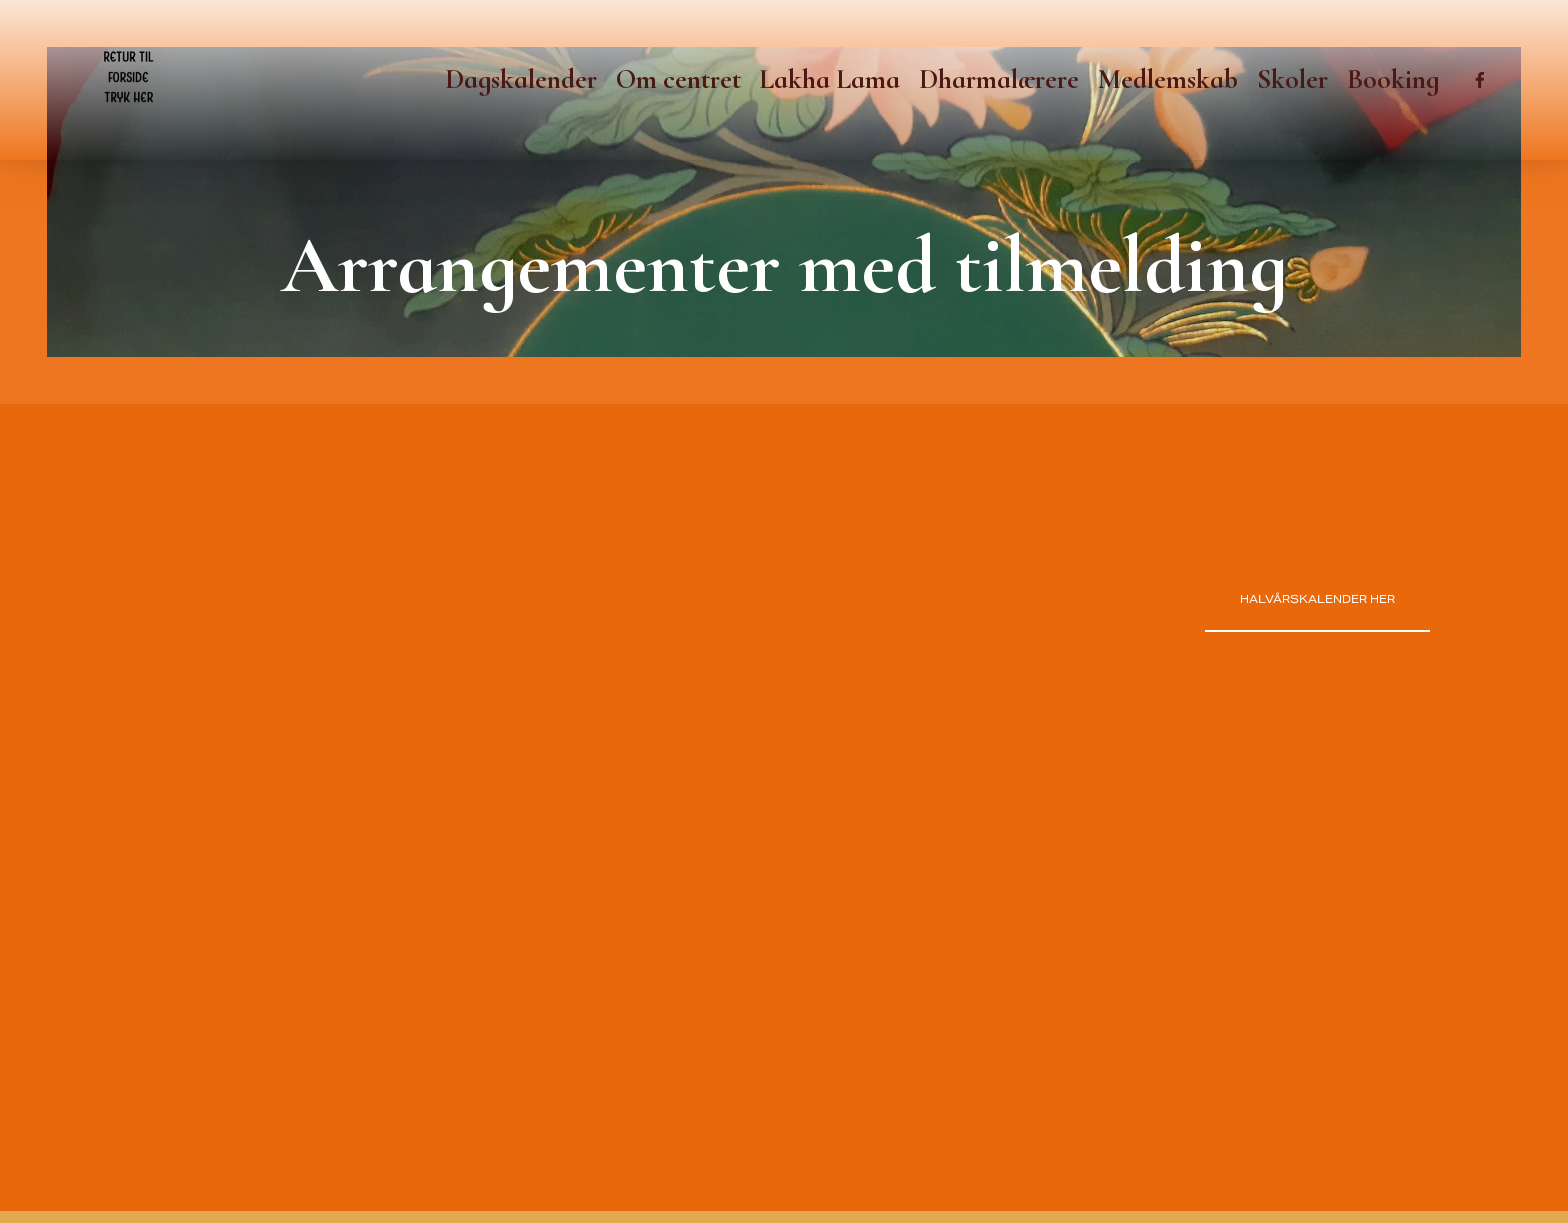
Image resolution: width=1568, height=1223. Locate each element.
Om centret (678, 79)
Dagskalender (521, 79)
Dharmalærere (999, 79)
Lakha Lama (829, 79)
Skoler (1292, 79)
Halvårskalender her (1317, 599)
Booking (1393, 79)
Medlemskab (1168, 79)
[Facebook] (1480, 80)
